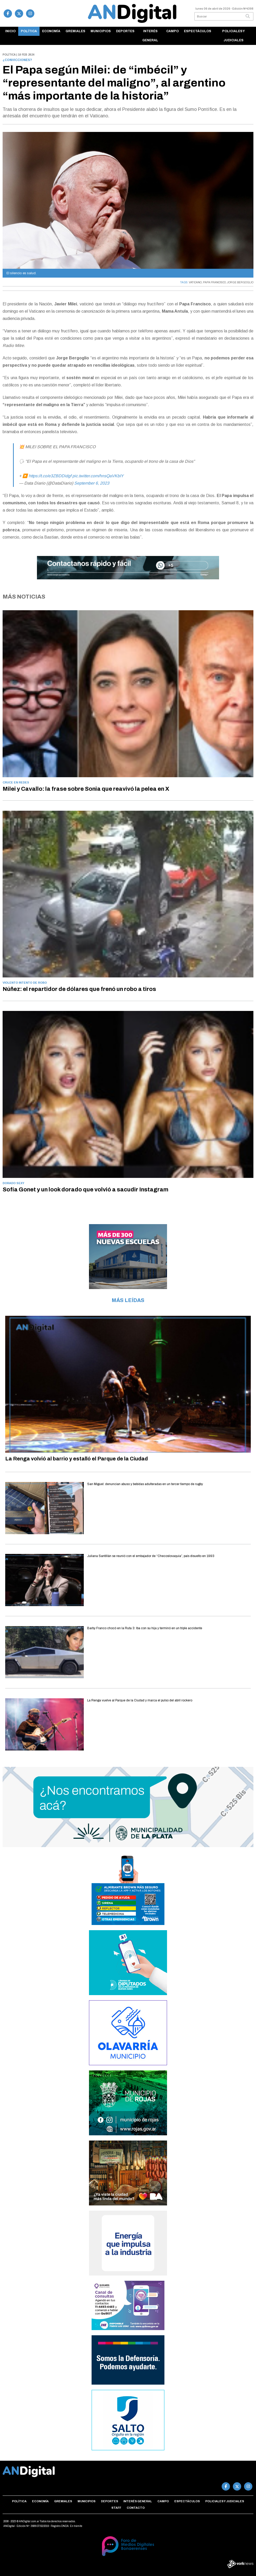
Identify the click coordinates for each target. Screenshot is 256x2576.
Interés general (150, 35)
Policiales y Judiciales (233, 35)
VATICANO (195, 282)
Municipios (101, 31)
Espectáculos (197, 31)
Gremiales (75, 31)
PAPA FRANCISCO (214, 282)
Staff (116, 2507)
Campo (172, 31)
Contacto (136, 2507)
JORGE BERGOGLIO (240, 282)
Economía (51, 31)
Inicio (10, 31)
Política (29, 31)
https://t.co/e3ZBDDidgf (50, 476)
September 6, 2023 (91, 483)
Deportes (125, 31)
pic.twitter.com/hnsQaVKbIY (98, 476)
